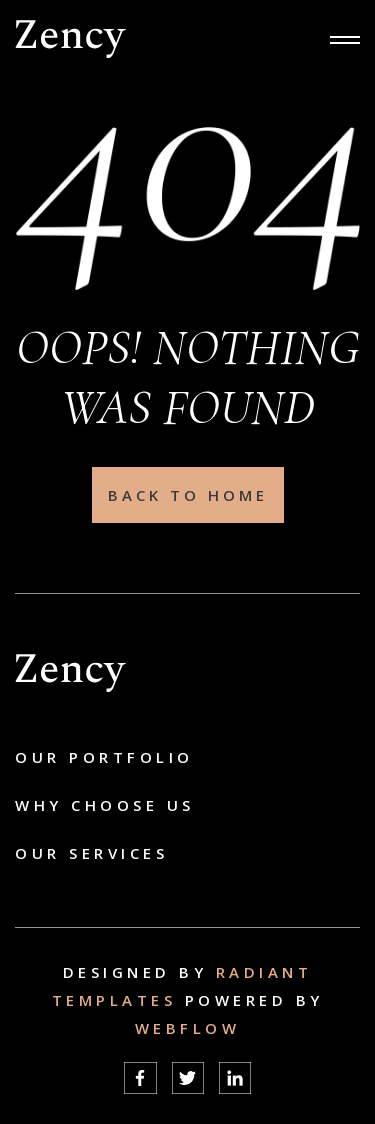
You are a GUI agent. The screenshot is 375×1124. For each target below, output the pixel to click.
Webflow (188, 1028)
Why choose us (105, 805)
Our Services (91, 853)
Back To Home (188, 495)
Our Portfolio (104, 757)
